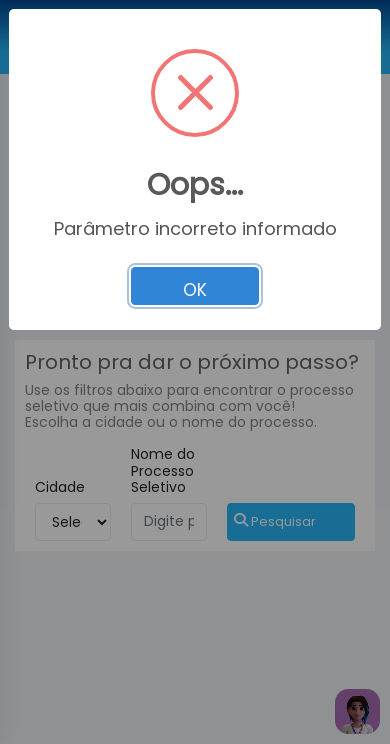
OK (195, 290)
